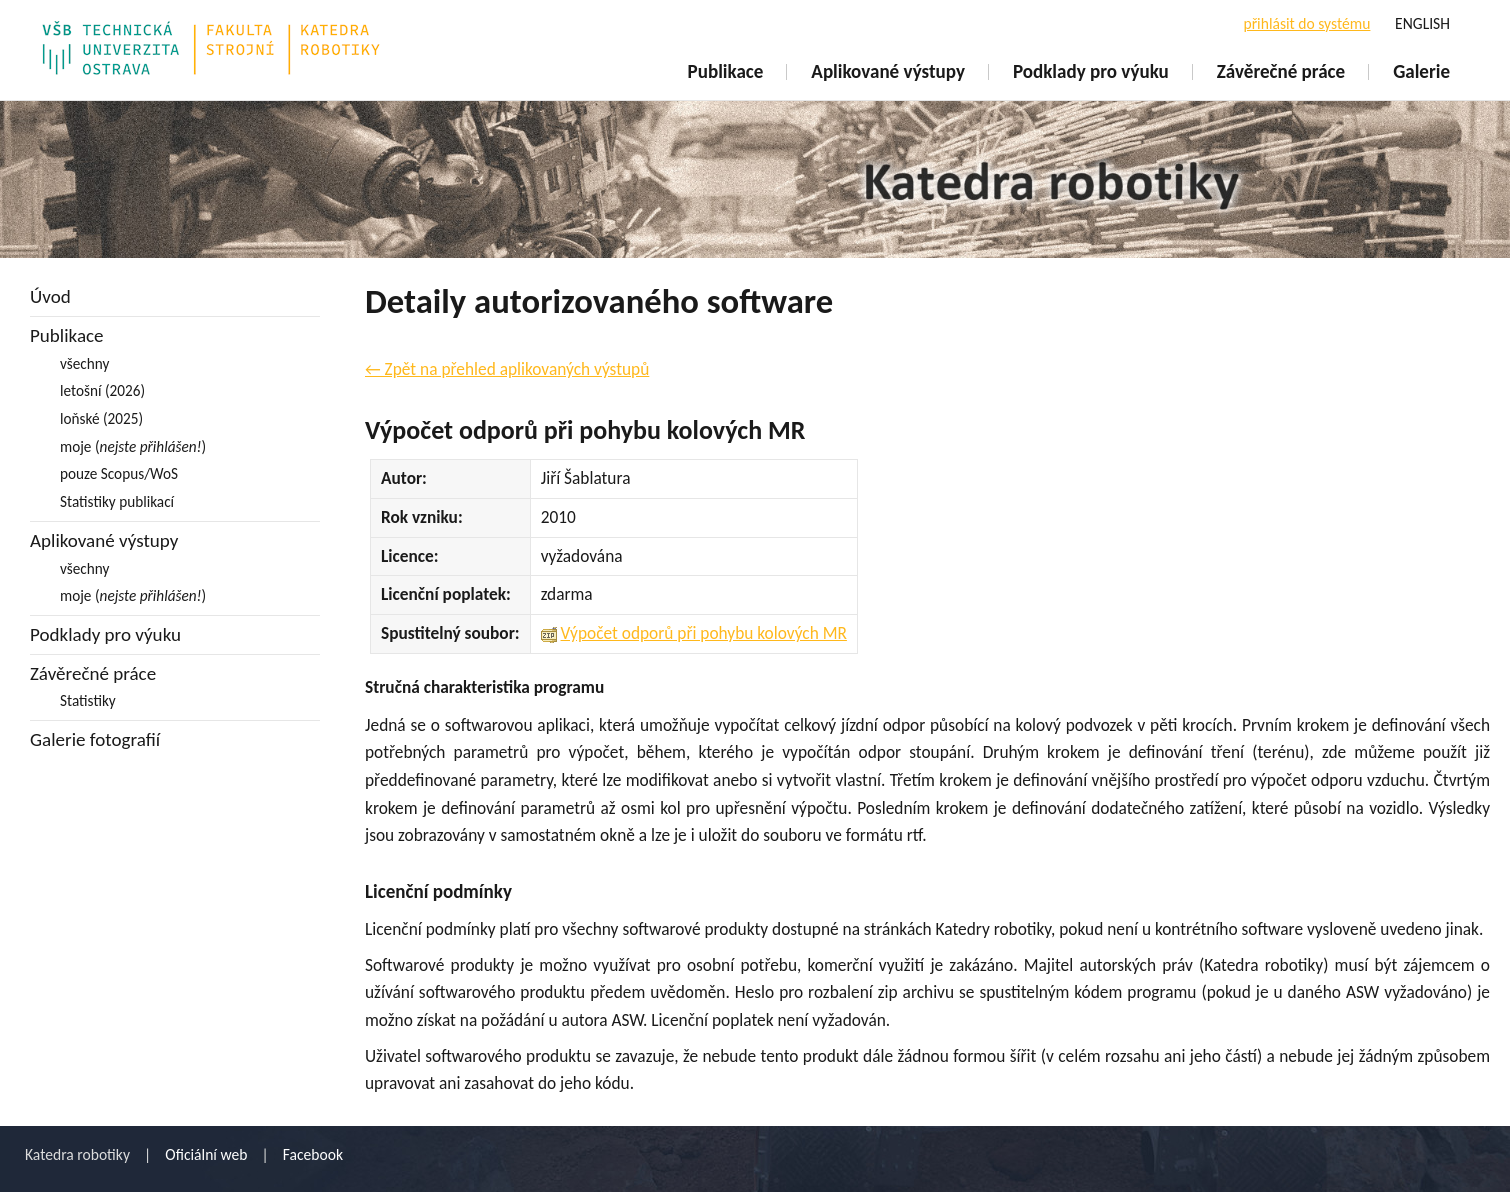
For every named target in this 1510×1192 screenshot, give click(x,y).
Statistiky (88, 700)
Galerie (1421, 71)
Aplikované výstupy (888, 71)
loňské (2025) (101, 418)
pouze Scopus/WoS (119, 473)
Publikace (726, 71)
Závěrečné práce (1281, 71)
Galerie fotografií (95, 739)
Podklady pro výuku (1091, 71)
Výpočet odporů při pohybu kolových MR (704, 633)
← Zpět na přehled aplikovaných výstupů (507, 369)
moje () (133, 446)
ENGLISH (1422, 23)
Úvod (50, 296)
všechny (84, 363)
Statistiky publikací (117, 501)
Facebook (313, 1154)
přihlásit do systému (1306, 23)
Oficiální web (206, 1154)
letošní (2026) (102, 390)
